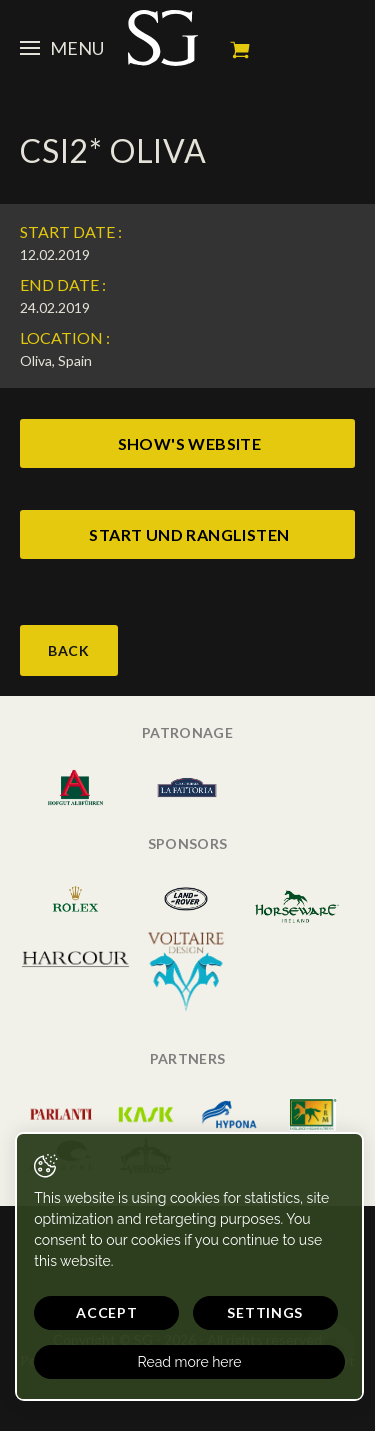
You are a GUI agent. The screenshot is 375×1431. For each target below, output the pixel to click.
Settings (265, 1312)
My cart (240, 50)
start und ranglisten (189, 534)
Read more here (190, 1362)
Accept (106, 1312)
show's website (190, 443)
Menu (62, 48)
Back (69, 650)
